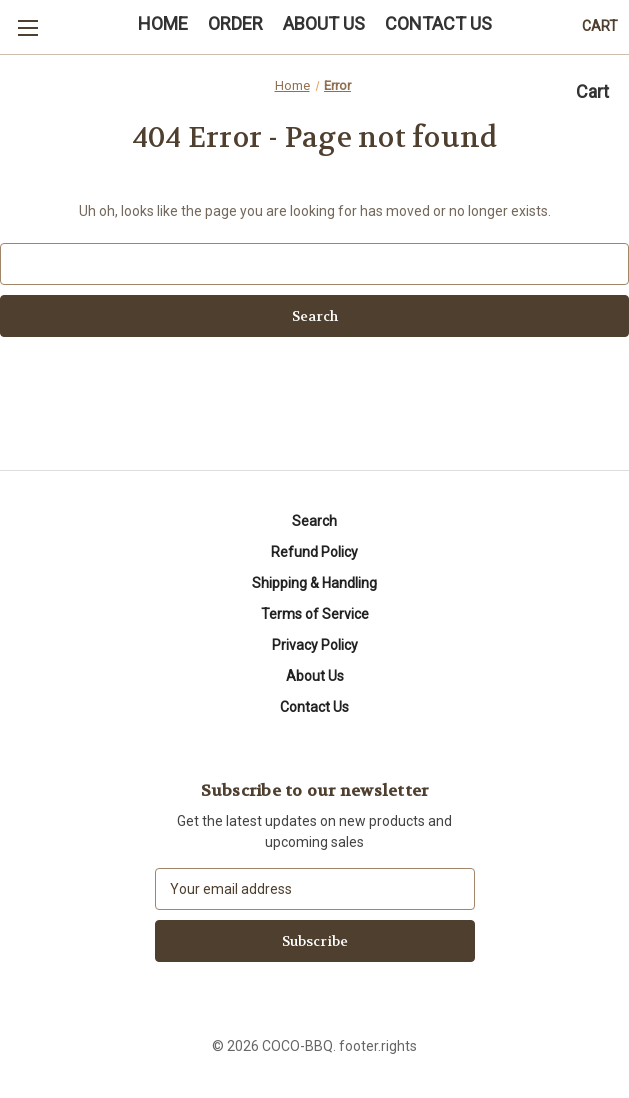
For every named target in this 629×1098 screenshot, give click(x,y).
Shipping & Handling (314, 583)
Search (314, 521)
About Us (315, 676)
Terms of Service (315, 614)
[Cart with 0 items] (600, 26)
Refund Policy (314, 552)
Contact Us (314, 707)
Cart (592, 91)
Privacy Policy (315, 645)
